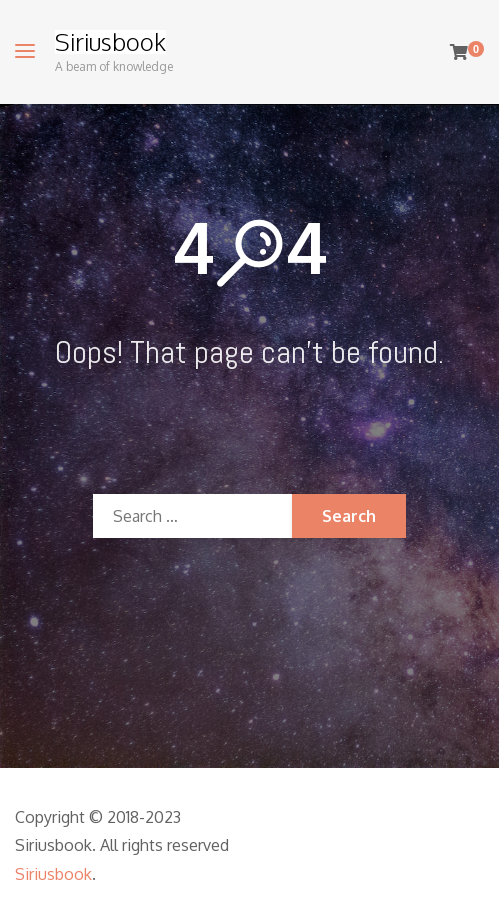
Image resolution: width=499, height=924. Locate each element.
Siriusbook (110, 42)
